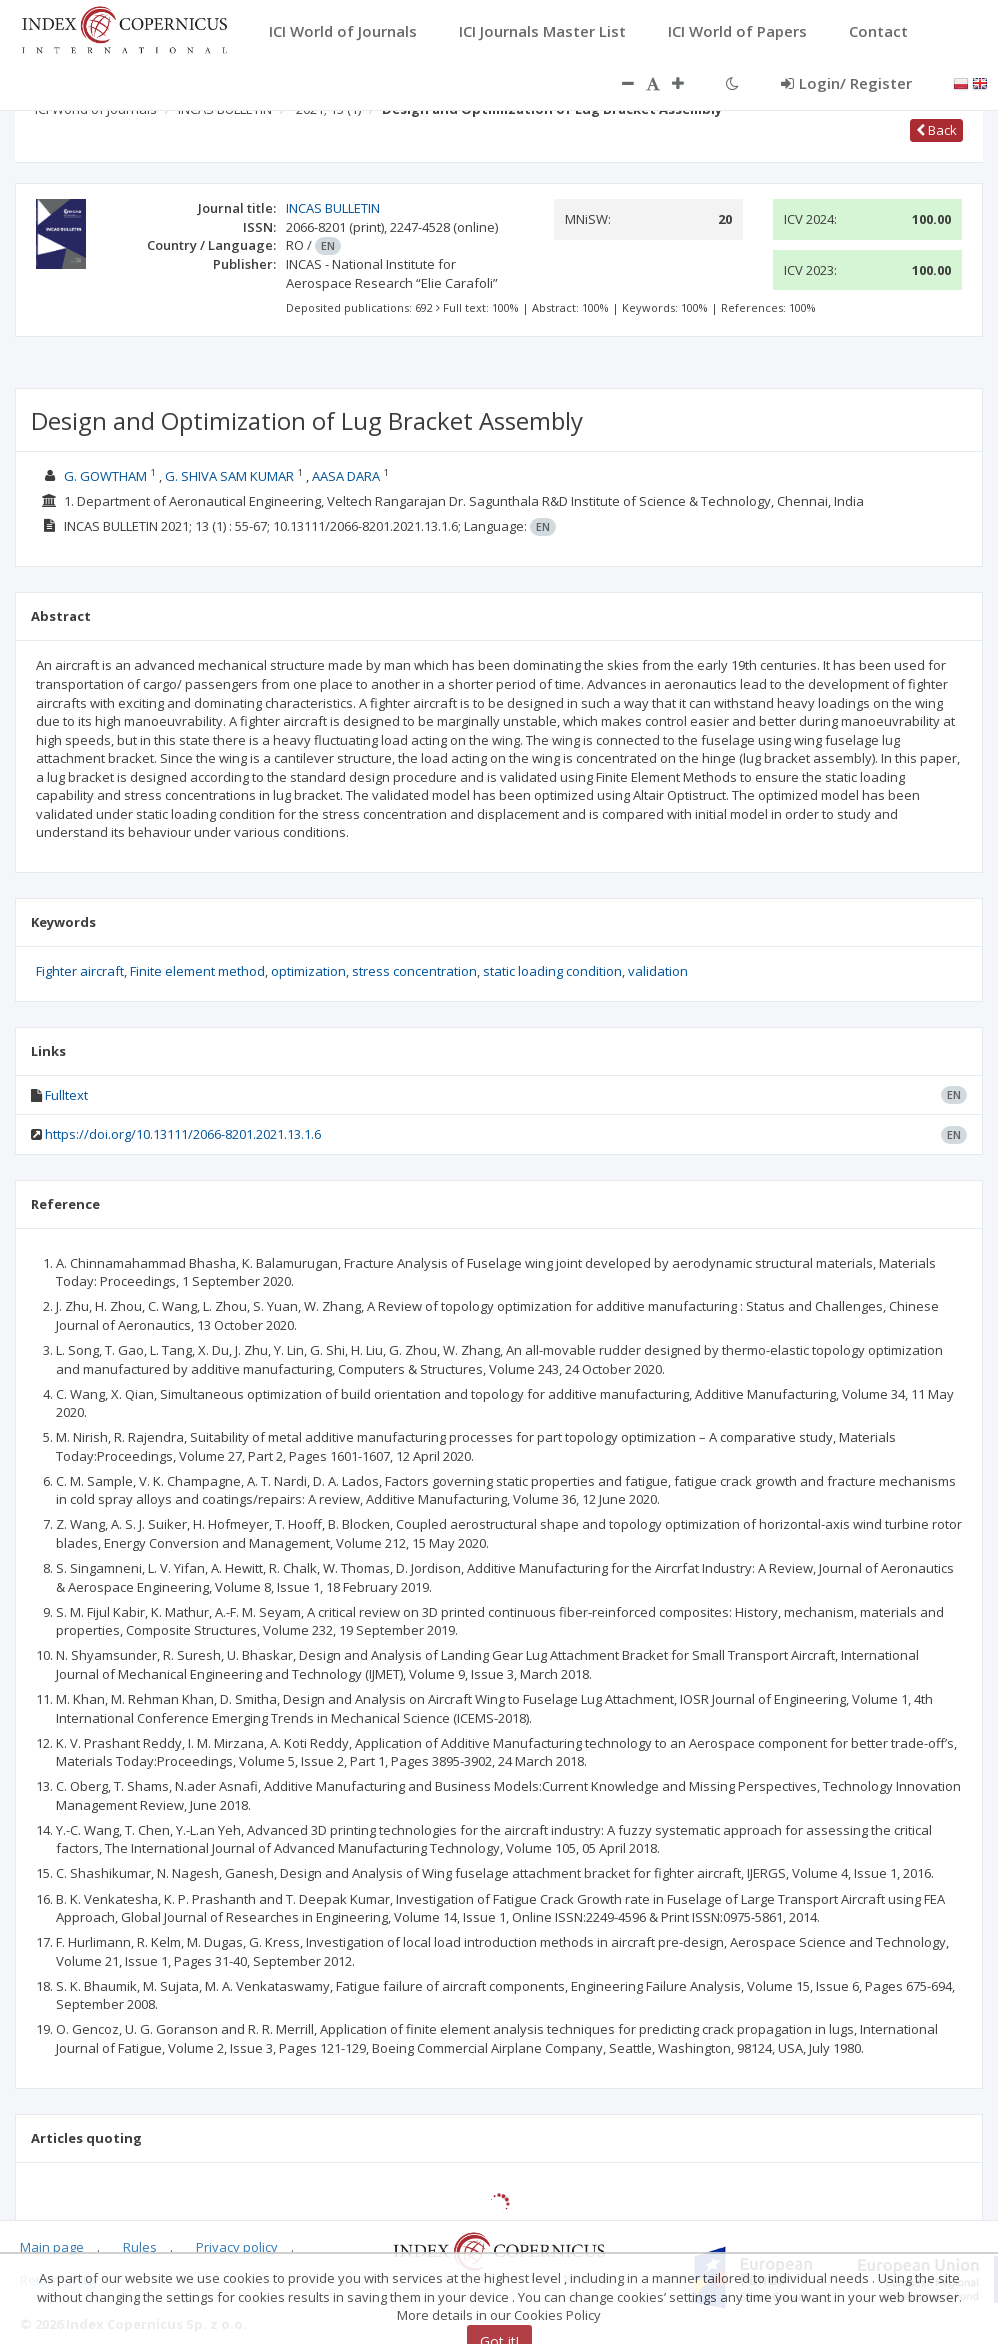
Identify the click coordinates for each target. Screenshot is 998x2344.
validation (658, 971)
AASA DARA (346, 476)
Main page (52, 2247)
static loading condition (552, 971)
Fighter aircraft (80, 971)
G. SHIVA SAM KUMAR (229, 476)
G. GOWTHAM (105, 476)
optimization (308, 971)
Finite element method (197, 971)
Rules (140, 2247)
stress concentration (414, 971)
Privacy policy (237, 2247)
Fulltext (66, 1095)
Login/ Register (846, 83)
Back (936, 130)
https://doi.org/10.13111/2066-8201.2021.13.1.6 (183, 1134)
